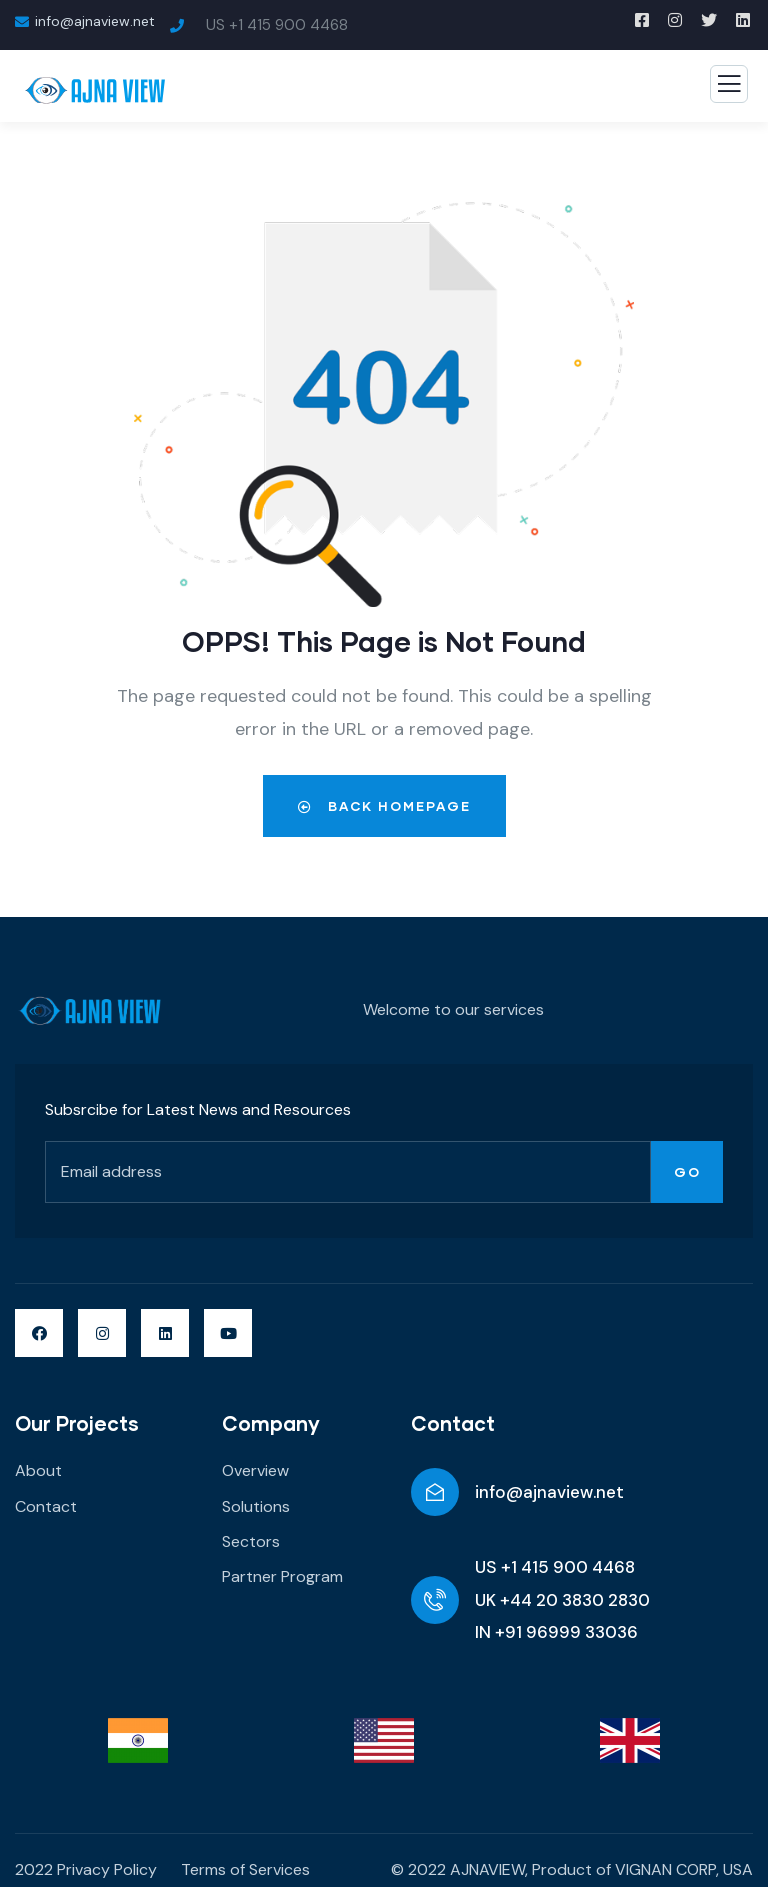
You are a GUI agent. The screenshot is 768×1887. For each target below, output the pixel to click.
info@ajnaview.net (549, 1492)
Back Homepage (384, 806)
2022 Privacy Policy (86, 1869)
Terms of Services (245, 1869)
